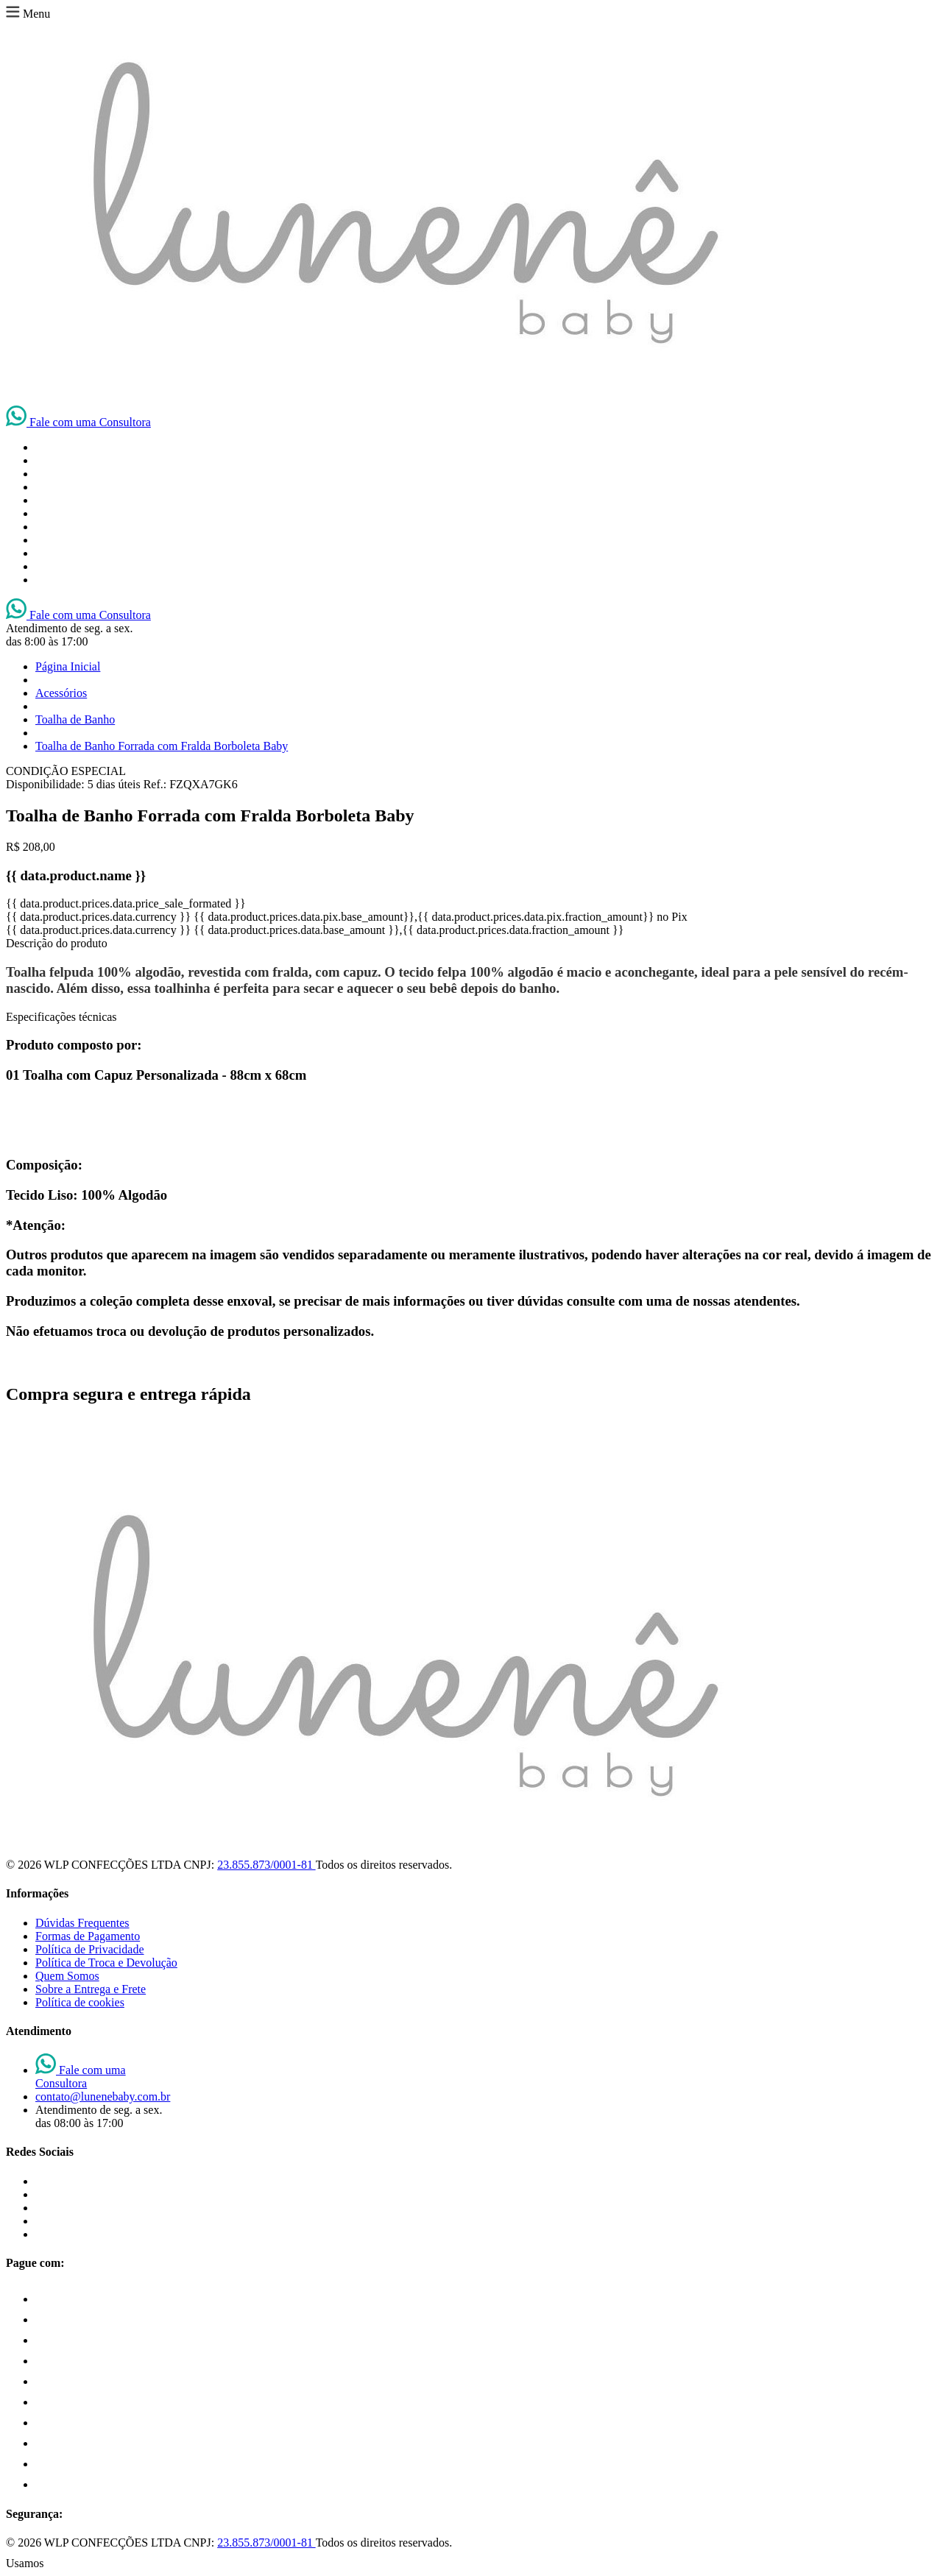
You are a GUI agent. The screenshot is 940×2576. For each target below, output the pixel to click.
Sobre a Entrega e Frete (90, 1989)
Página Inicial (67, 666)
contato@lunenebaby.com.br (102, 2096)
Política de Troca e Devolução (106, 1962)
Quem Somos (67, 1976)
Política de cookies (79, 2002)
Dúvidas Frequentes (82, 1923)
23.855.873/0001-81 (266, 1864)
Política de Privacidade (89, 1949)
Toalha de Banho (75, 719)
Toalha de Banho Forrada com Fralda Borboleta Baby (161, 746)
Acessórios (61, 693)
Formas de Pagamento (87, 1936)
